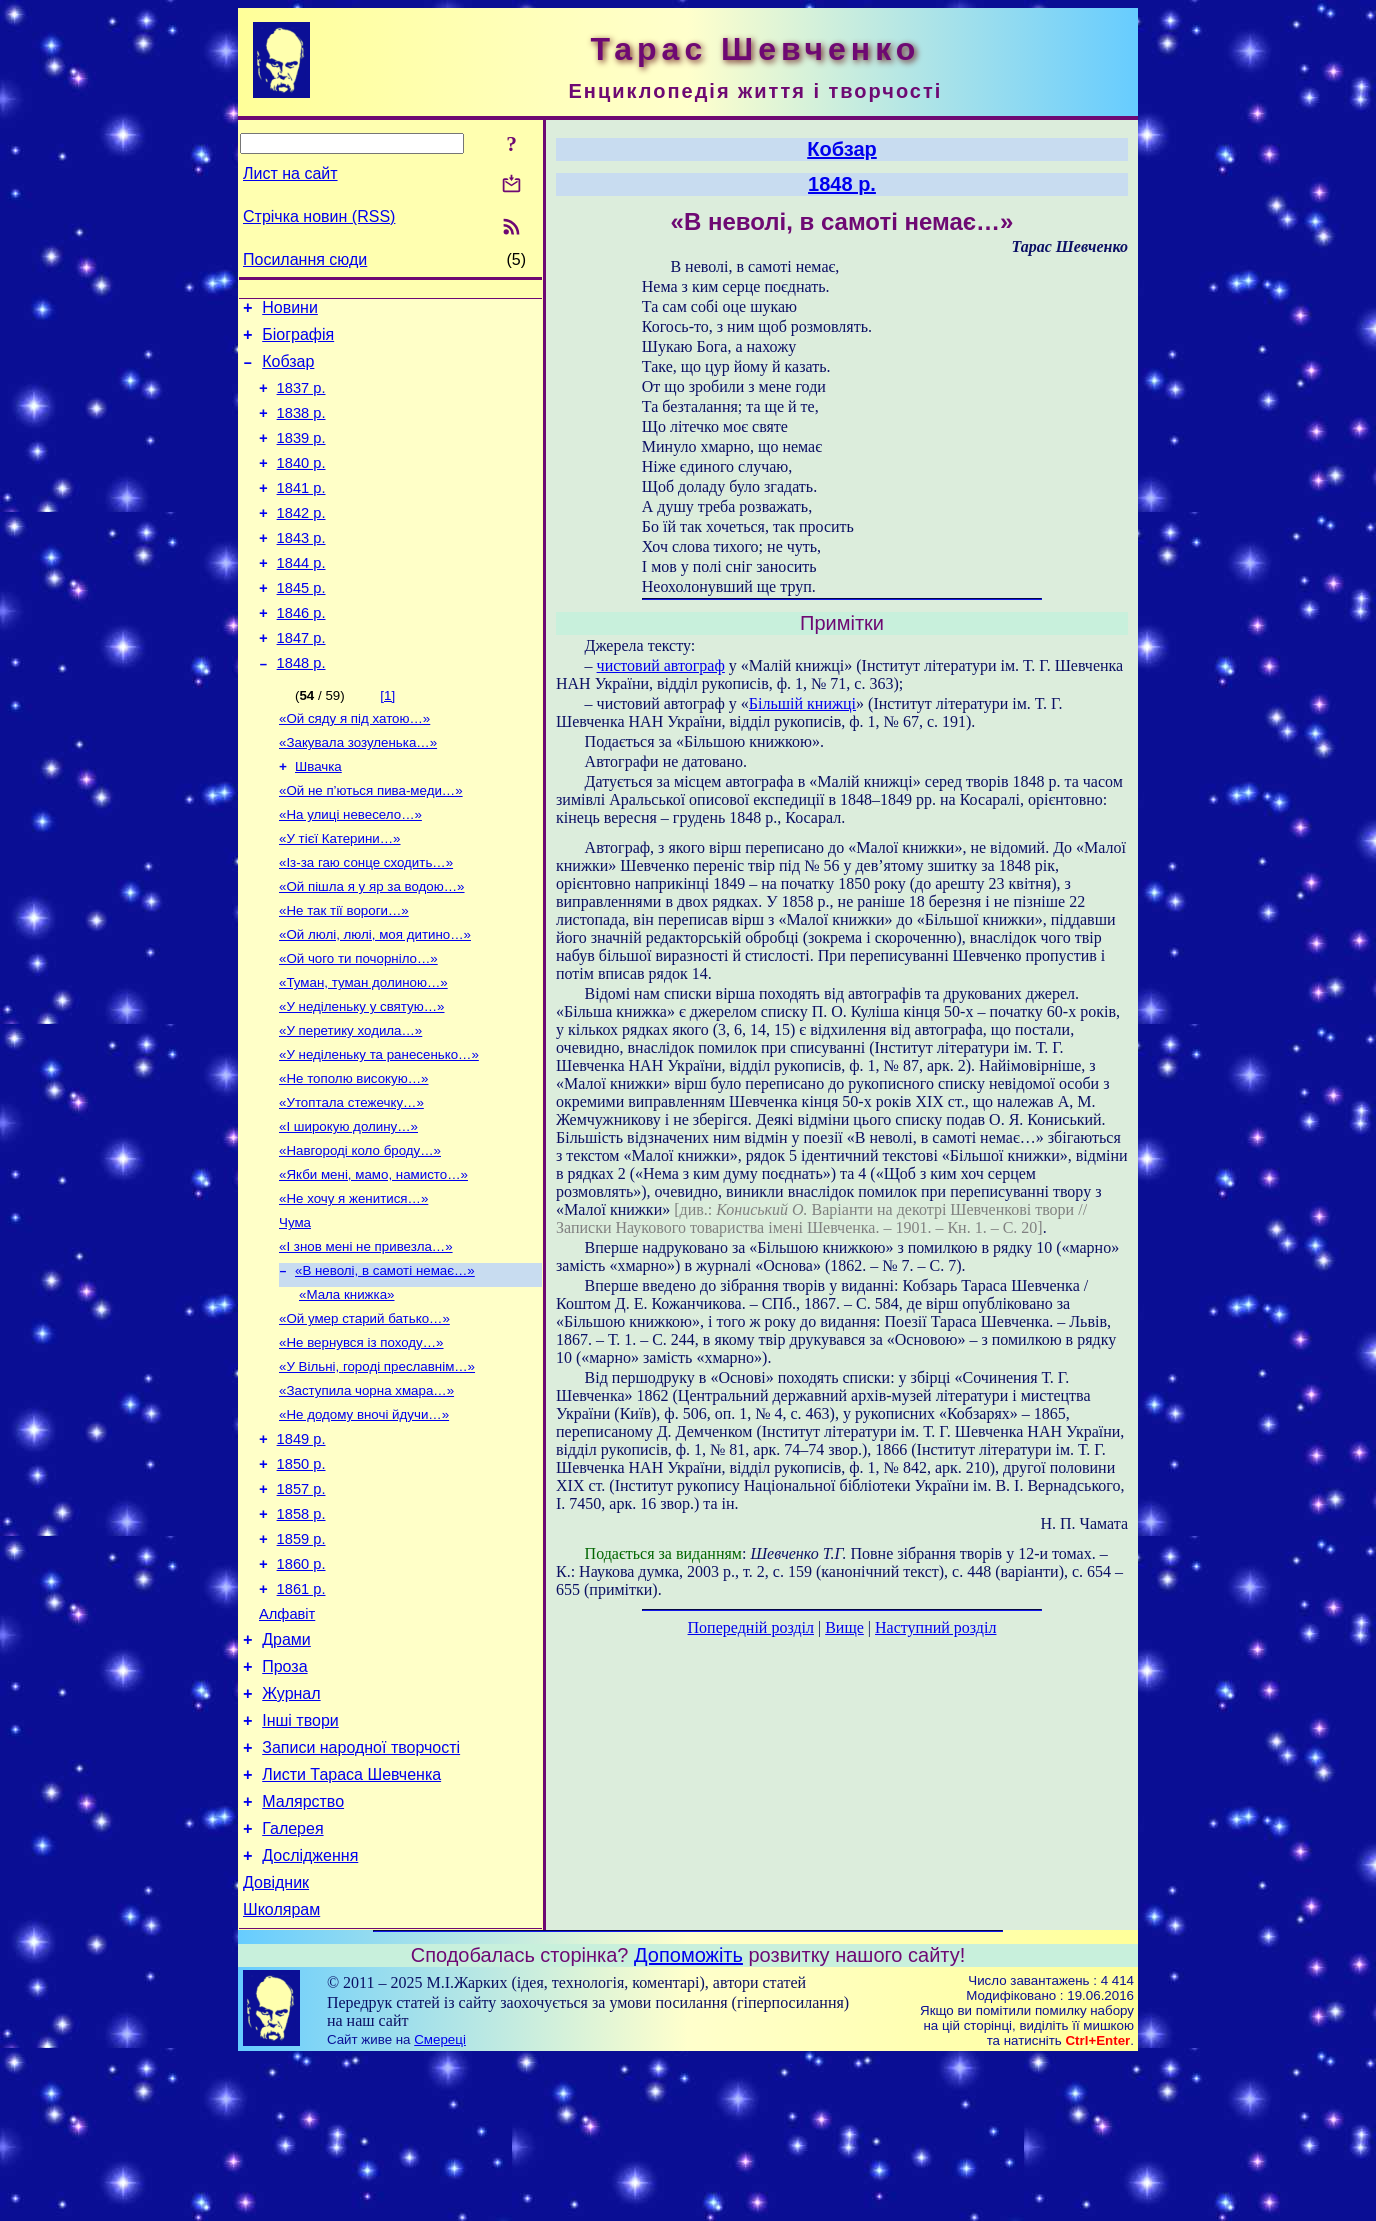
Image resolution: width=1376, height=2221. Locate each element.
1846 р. (301, 652)
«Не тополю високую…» (353, 1155)
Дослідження (310, 2011)
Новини (290, 310)
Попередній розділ (751, 1627)
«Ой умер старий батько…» (364, 1415)
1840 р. (301, 484)
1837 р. (301, 400)
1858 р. (301, 1631)
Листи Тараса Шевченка (351, 1921)
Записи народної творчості (361, 1891)
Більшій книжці (802, 703)
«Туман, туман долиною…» (363, 1051)
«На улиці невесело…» (350, 869)
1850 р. (301, 1575)
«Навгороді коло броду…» (360, 1233)
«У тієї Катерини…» (340, 895)
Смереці (440, 2201)
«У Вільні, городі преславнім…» (377, 1467)
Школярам (281, 2071)
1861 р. (301, 1715)
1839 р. (301, 456)
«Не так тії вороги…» (344, 973)
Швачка (318, 817)
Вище (844, 1627)
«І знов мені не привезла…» (366, 1337)
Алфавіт (287, 1743)
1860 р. (301, 1687)
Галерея (292, 1981)
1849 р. (301, 1547)
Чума (295, 1311)
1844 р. (301, 596)
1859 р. (301, 1659)
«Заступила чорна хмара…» (366, 1493)
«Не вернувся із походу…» (361, 1441)
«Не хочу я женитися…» (353, 1285)
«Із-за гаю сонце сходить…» (366, 921)
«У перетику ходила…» (350, 1103)
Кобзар (288, 370)
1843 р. (301, 568)
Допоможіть (688, 2117)
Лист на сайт (290, 173)
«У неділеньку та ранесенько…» (379, 1129)
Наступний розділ (935, 1627)
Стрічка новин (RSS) (319, 216)
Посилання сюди (305, 259)
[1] (387, 740)
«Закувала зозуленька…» (358, 791)
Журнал (291, 1831)
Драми (286, 1771)
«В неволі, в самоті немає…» (385, 1363)
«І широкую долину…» (348, 1207)
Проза (284, 1801)
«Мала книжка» (346, 1389)
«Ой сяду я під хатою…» (354, 765)
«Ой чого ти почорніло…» (358, 1025)
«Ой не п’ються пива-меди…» (371, 843)
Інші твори (300, 1861)
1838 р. (301, 428)
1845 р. (301, 624)
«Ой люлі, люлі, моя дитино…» (375, 999)
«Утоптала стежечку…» (351, 1181)
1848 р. (301, 708)
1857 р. (301, 1603)
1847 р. (301, 680)
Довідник (276, 2041)
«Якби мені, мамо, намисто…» (373, 1259)
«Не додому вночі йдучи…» (364, 1519)
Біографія (298, 340)
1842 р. (301, 540)
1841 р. (301, 512)
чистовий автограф (661, 665)
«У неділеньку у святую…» (361, 1077)
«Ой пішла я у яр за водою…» (372, 947)
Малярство (303, 1951)
